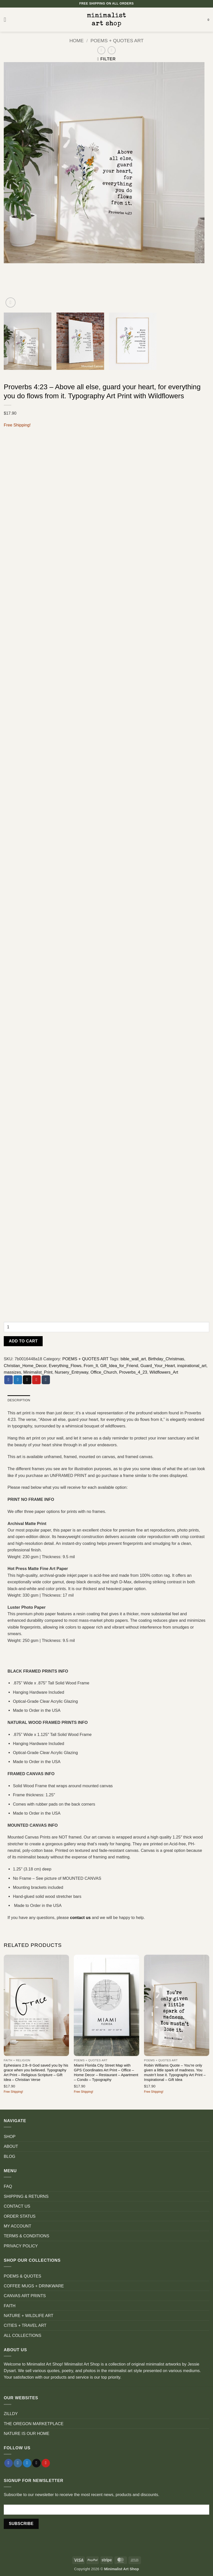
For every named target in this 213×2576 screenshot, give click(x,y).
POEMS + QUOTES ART (117, 40)
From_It (91, 1365)
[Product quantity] (106, 1327)
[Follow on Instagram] (18, 2463)
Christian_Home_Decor (25, 1365)
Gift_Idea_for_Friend (119, 1365)
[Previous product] (112, 50)
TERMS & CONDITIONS (26, 2236)
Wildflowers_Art (164, 1372)
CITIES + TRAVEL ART (25, 2325)
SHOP (10, 2136)
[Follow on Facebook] (8, 2463)
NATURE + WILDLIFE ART (28, 2315)
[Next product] (101, 50)
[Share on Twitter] (18, 1379)
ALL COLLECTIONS (22, 2335)
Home (76, 40)
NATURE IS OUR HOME (26, 2433)
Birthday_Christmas (166, 1359)
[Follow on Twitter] (27, 2463)
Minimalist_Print (37, 1372)
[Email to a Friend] (27, 1379)
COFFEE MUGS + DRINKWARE (34, 2286)
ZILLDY (11, 2414)
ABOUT (11, 2146)
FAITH (10, 2305)
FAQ (8, 2186)
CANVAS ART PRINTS (25, 2296)
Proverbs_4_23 (133, 1372)
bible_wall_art (133, 1359)
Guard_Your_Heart (157, 1365)
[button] (7, 19)
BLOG (9, 2156)
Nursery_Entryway (71, 1372)
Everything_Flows (65, 1365)
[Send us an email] (36, 2463)
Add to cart (23, 1341)
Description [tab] (19, 1400)
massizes (12, 1372)
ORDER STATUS (20, 2216)
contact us (80, 1917)
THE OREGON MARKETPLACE (33, 2423)
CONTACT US (17, 2206)
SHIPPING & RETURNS (26, 2196)
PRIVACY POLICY (21, 2246)
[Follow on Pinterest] (46, 2463)
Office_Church (104, 1372)
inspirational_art (191, 1365)
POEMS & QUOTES (22, 2276)
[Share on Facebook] (8, 1379)
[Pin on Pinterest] (36, 1379)
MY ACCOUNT (17, 2226)
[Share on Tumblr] (46, 1379)
